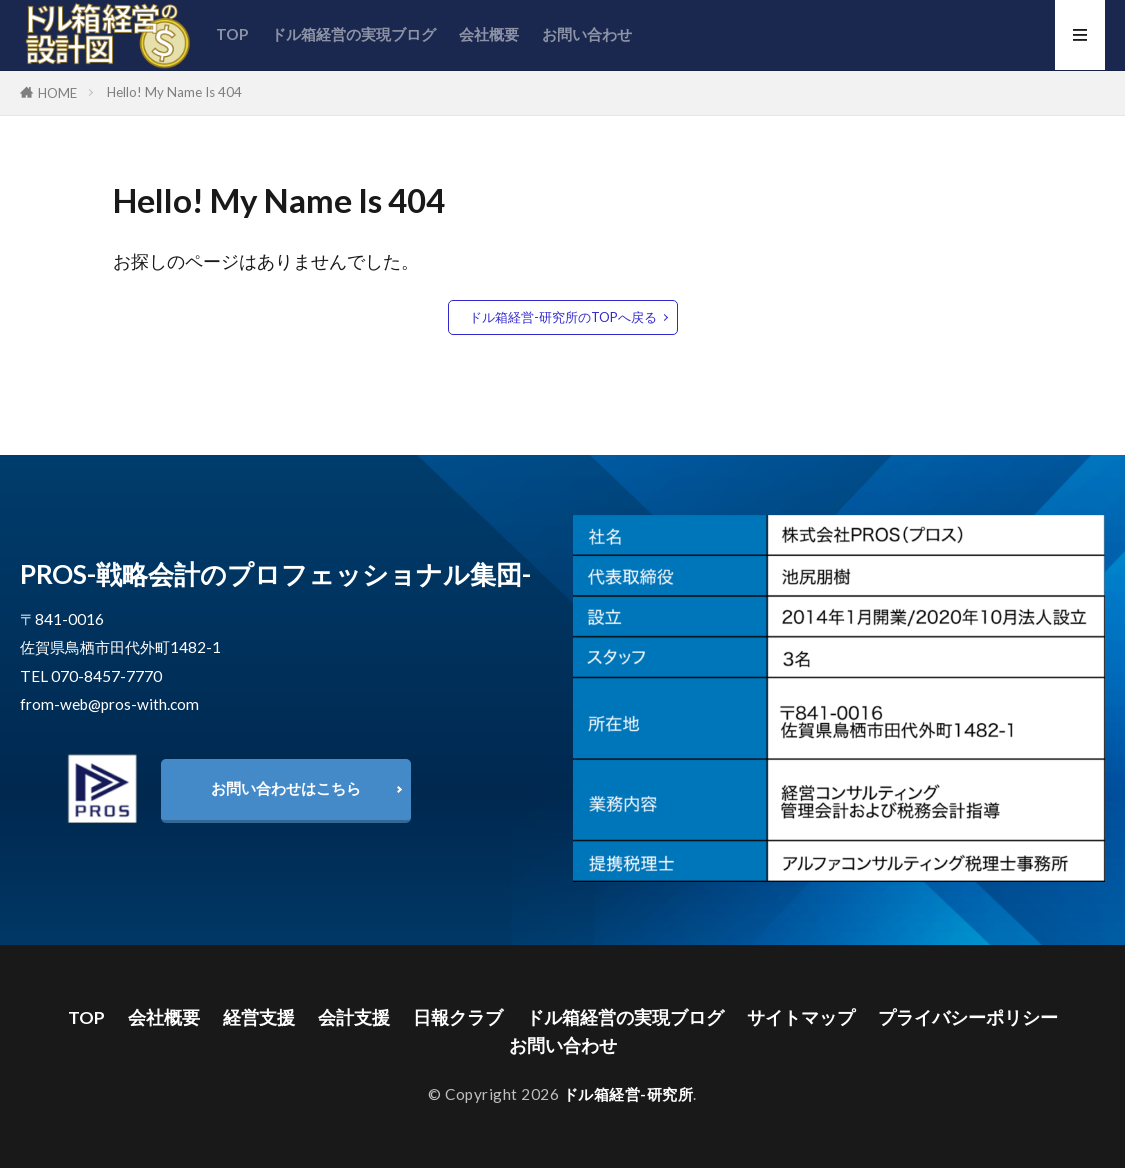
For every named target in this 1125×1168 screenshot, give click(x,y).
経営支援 (259, 1017)
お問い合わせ (587, 34)
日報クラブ (458, 1017)
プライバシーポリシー (968, 1017)
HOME (57, 93)
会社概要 (489, 34)
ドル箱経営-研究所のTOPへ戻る (563, 317)
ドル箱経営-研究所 (628, 1094)
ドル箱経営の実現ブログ (353, 34)
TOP (232, 34)
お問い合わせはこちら (286, 788)
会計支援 (354, 1017)
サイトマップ (801, 1017)
